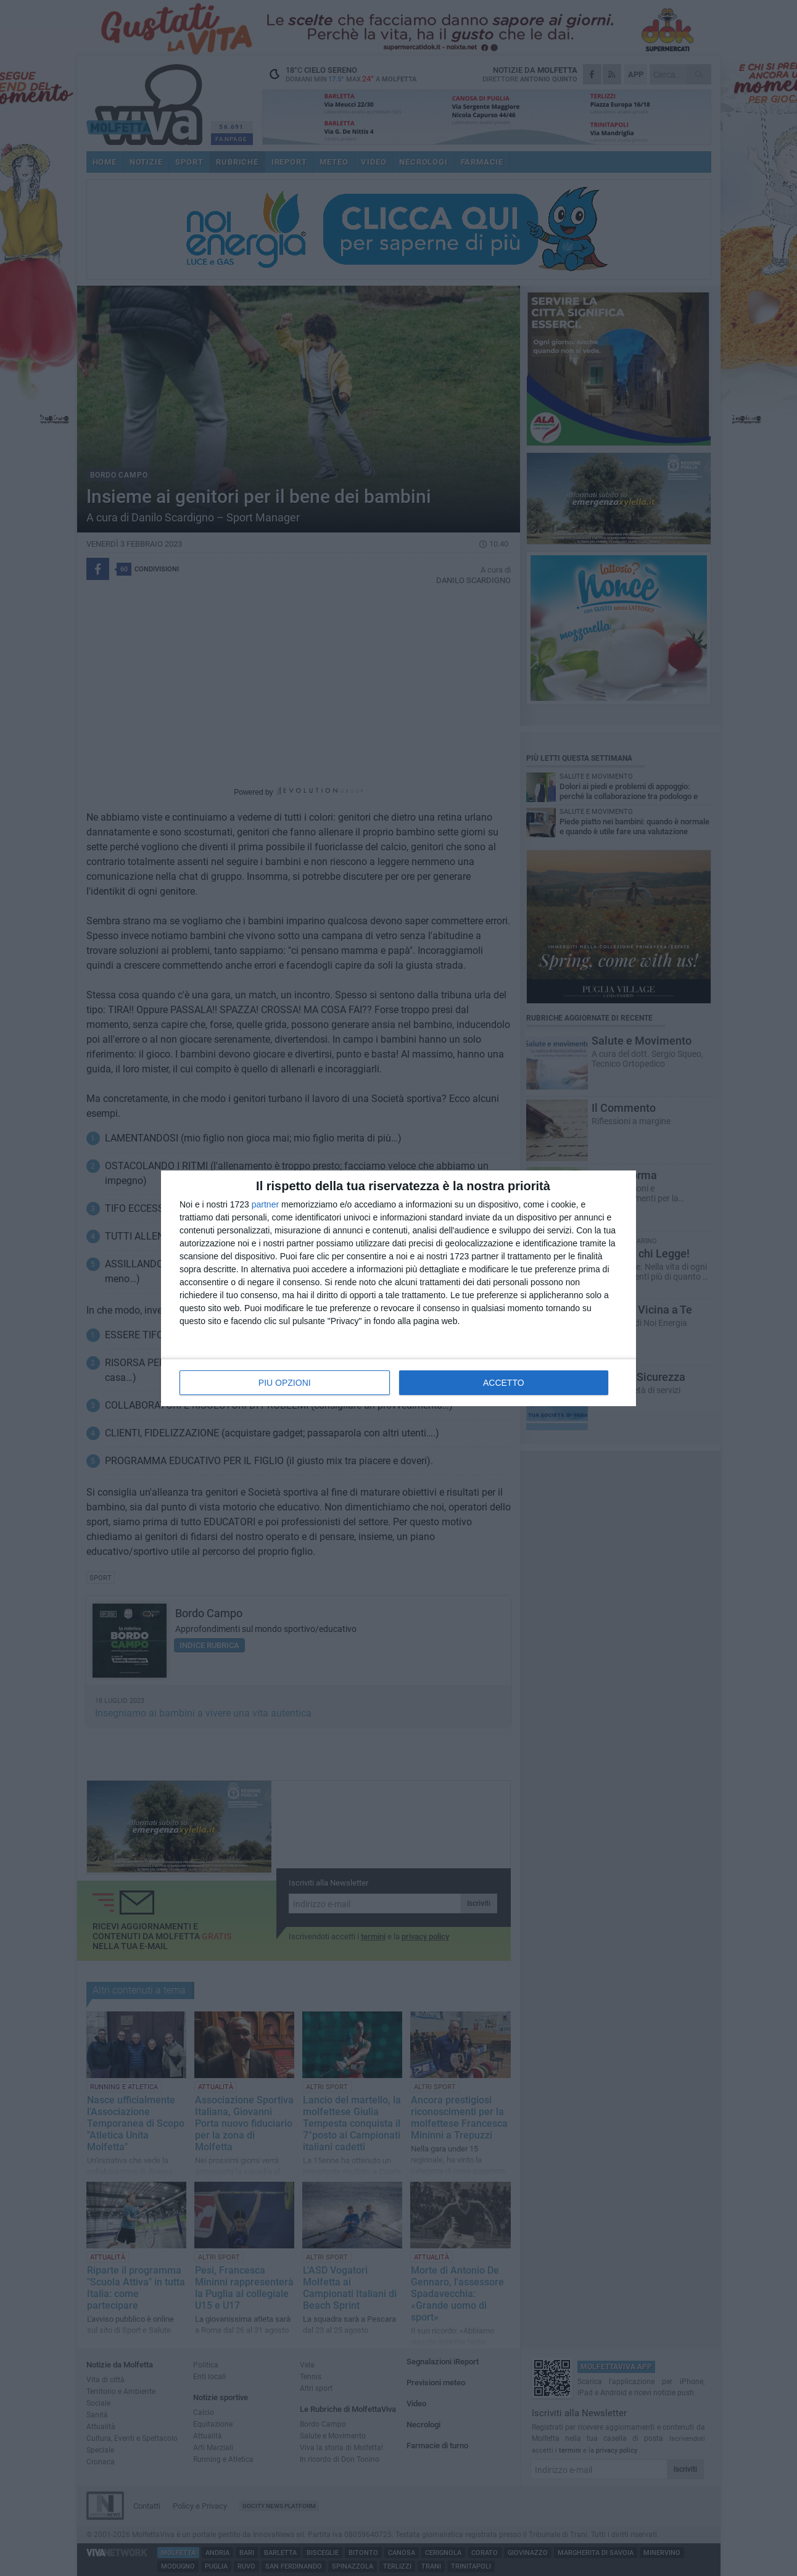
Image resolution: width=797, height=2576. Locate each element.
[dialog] (398, 1288)
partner (265, 1204)
